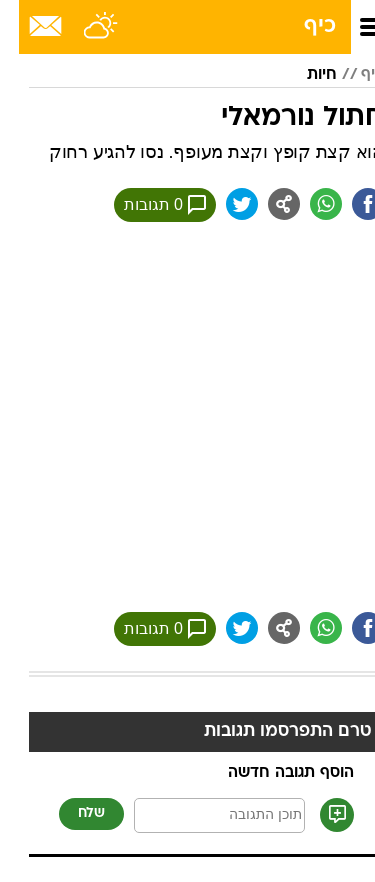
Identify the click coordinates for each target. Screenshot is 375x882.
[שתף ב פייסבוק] (349, 204)
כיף (301, 26)
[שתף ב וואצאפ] (307, 204)
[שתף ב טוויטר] (223, 204)
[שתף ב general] (265, 204)
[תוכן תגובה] (200, 815)
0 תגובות (146, 205)
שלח (72, 813)
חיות (303, 75)
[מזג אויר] (82, 27)
